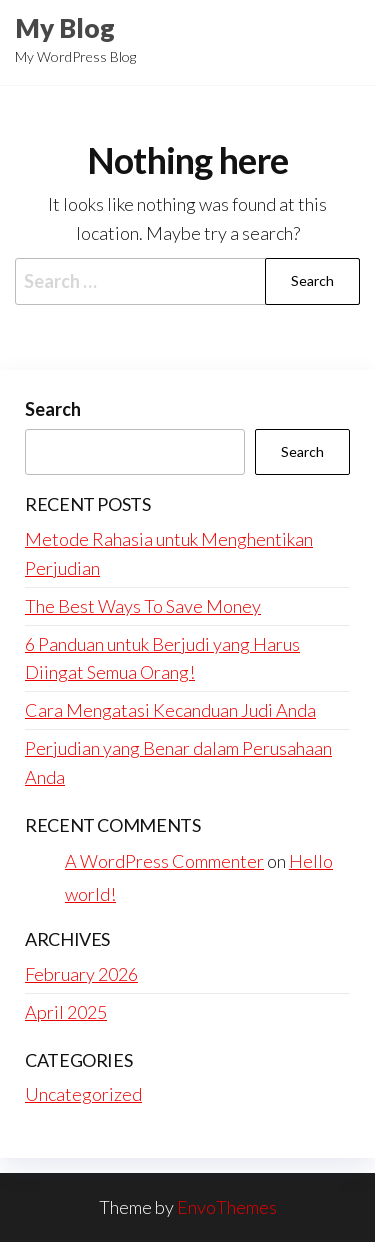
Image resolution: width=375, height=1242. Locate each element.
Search (53, 409)
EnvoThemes (227, 1207)
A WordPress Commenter (164, 861)
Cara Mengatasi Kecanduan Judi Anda (170, 710)
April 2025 (66, 1012)
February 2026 (81, 974)
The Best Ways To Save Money (143, 606)
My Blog (65, 28)
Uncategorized (83, 1094)
